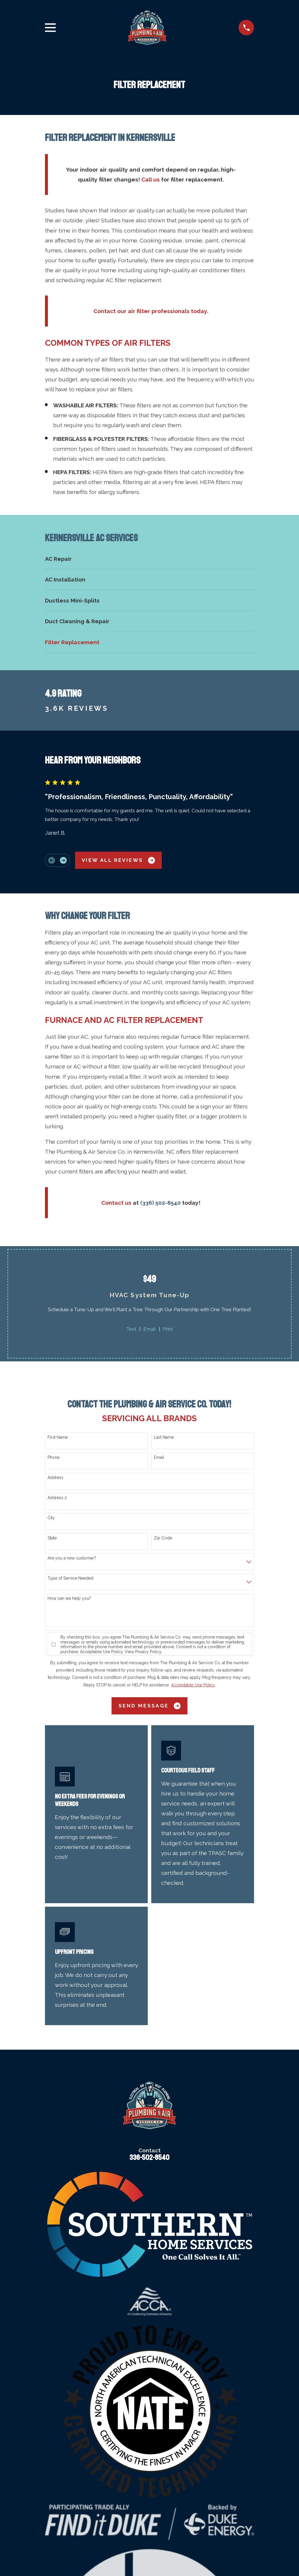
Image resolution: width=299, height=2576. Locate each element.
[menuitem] (149, 559)
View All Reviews (118, 860)
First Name (58, 1437)
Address (55, 1477)
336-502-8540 (149, 2157)
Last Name (164, 1437)
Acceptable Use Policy (101, 1651)
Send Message (149, 1705)
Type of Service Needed (70, 1578)
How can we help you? (69, 1598)
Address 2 (57, 1497)
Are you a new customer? (72, 1558)
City (51, 1517)
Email (149, 1329)
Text (131, 1329)
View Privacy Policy (143, 1651)
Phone (54, 1457)
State (52, 1538)
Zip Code (163, 1538)
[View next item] (63, 860)
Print (168, 1329)
